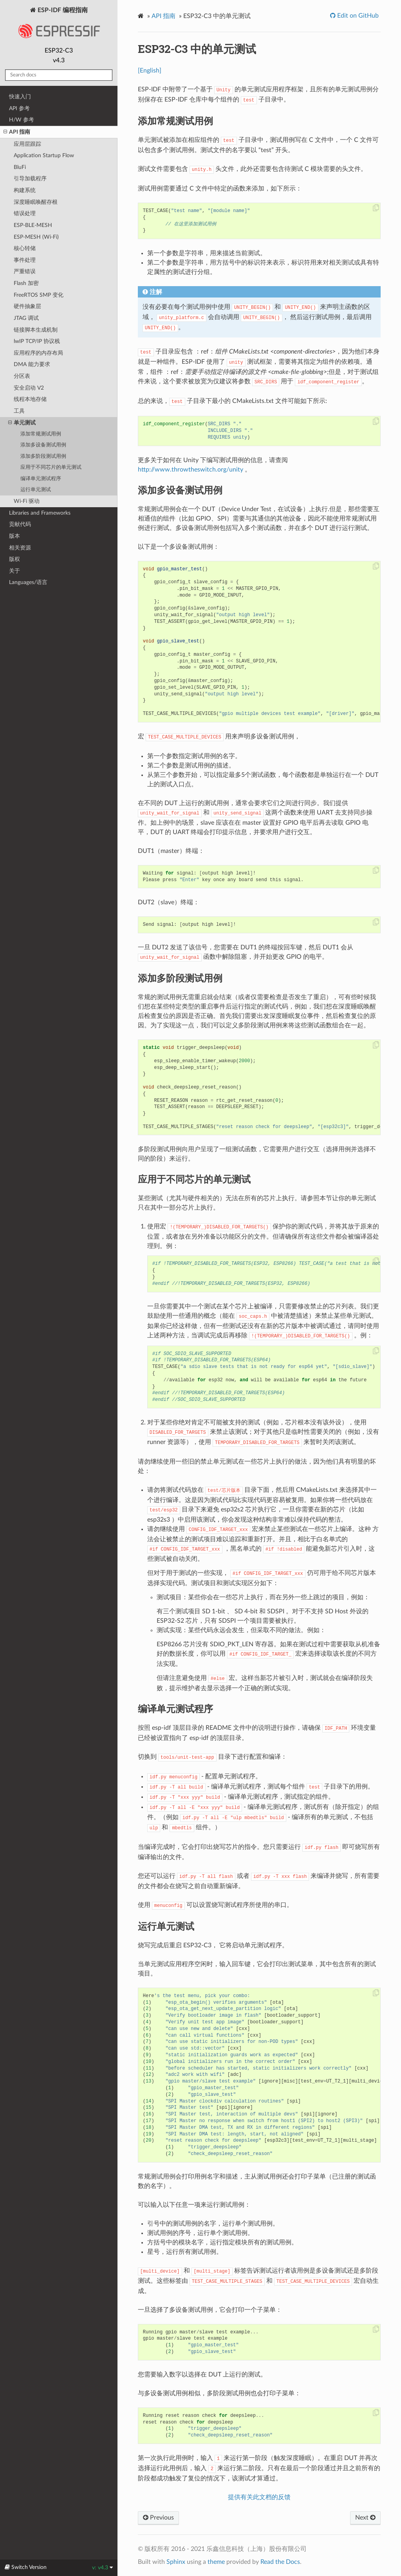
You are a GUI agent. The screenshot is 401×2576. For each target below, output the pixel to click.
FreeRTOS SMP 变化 (38, 295)
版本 (14, 536)
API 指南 (17, 132)
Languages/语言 (28, 582)
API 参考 (19, 108)
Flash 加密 (26, 283)
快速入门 (20, 97)
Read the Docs (280, 2562)
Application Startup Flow (44, 155)
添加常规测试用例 (40, 434)
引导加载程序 (30, 178)
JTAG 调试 (26, 318)
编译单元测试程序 (40, 478)
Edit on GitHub (357, 16)
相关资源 (20, 548)
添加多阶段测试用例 (43, 456)
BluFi (20, 167)
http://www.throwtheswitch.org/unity (190, 469)
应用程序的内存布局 (38, 353)
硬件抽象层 (27, 306)
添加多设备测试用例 (43, 445)
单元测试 (22, 422)
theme (216, 2562)
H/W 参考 (21, 120)
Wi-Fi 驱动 (27, 501)
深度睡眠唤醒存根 (36, 202)
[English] (149, 70)
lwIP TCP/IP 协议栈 (37, 341)
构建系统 (25, 190)
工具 (19, 411)
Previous (158, 2517)
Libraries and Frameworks (39, 513)
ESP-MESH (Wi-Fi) (36, 237)
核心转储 (25, 248)
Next (365, 2517)
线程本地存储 (30, 399)
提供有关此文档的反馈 (259, 2497)
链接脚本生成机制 (36, 330)
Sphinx (175, 2562)
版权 (14, 559)
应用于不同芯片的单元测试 (50, 467)
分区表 (22, 376)
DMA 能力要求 (32, 364)
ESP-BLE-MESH (33, 225)
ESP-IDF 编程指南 (59, 25)
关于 (14, 571)
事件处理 (25, 260)
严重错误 (25, 271)
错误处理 (25, 213)
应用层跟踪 (27, 144)
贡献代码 (20, 524)
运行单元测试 (35, 489)
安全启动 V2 (29, 388)
